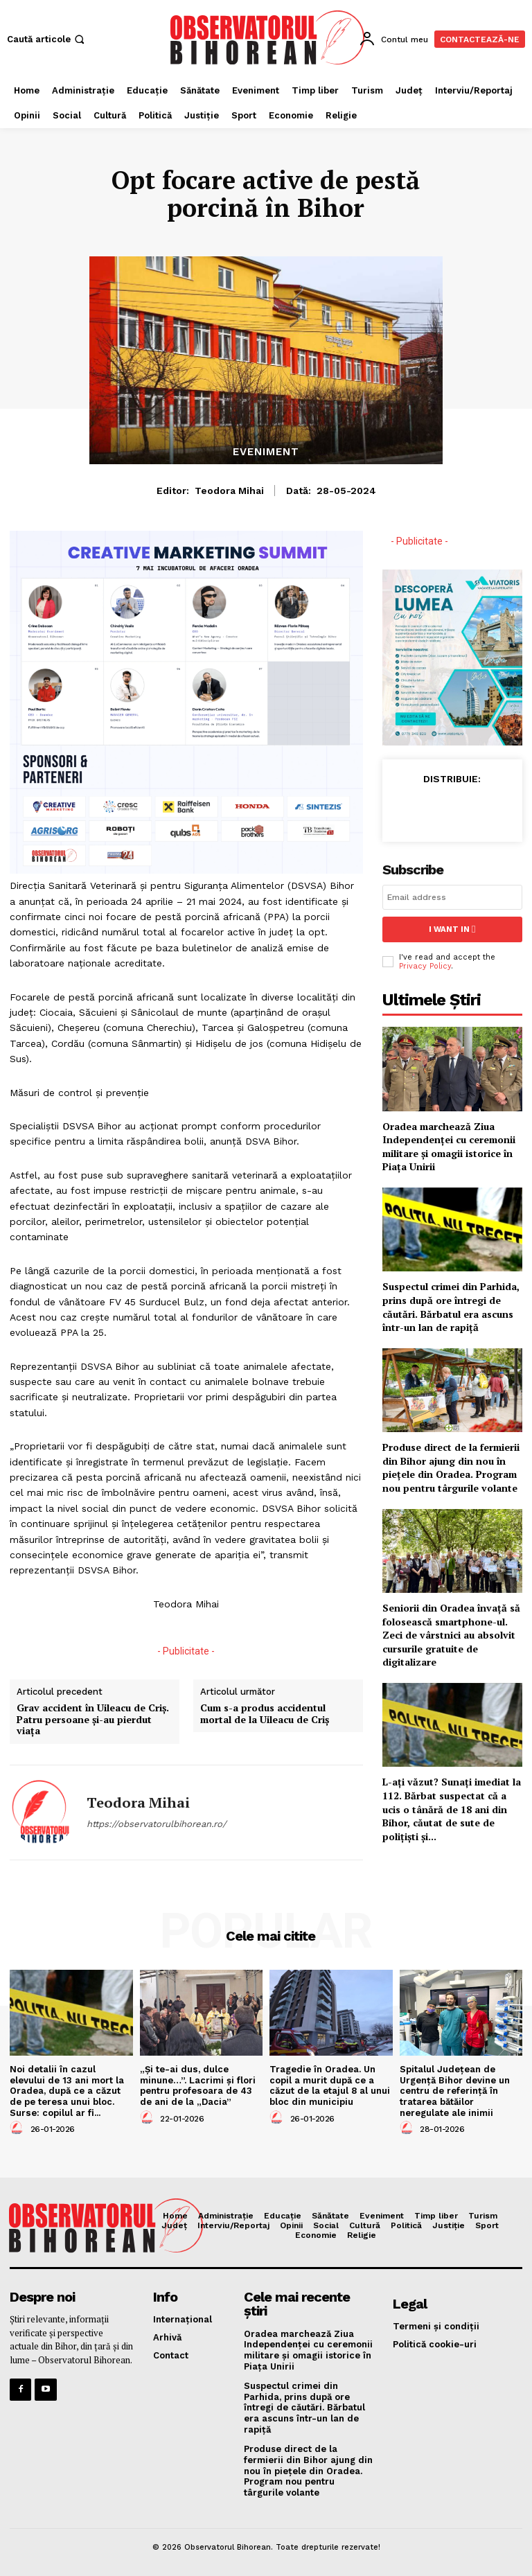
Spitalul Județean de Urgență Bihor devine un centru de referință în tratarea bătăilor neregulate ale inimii (455, 2090)
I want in (452, 929)
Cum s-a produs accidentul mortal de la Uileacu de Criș (264, 1714)
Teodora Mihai (229, 490)
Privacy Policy (425, 965)
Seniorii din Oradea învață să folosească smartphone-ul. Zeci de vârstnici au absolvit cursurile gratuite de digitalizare (451, 1634)
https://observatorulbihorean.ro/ (157, 1824)
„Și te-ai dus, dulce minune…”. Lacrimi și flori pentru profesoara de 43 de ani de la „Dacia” (198, 2085)
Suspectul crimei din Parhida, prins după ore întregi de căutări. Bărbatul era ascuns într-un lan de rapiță (451, 1306)
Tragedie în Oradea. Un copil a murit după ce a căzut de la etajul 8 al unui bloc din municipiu (329, 2085)
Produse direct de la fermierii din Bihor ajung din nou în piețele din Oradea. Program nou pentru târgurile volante (451, 1467)
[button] (47, 39)
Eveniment (266, 452)
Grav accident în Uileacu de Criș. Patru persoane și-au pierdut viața (93, 1719)
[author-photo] (19, 2128)
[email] (452, 897)
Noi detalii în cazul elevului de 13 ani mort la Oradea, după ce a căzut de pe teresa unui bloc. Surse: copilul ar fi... (67, 2090)
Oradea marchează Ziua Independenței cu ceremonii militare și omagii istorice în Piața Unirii (448, 1145)
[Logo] (267, 37)
